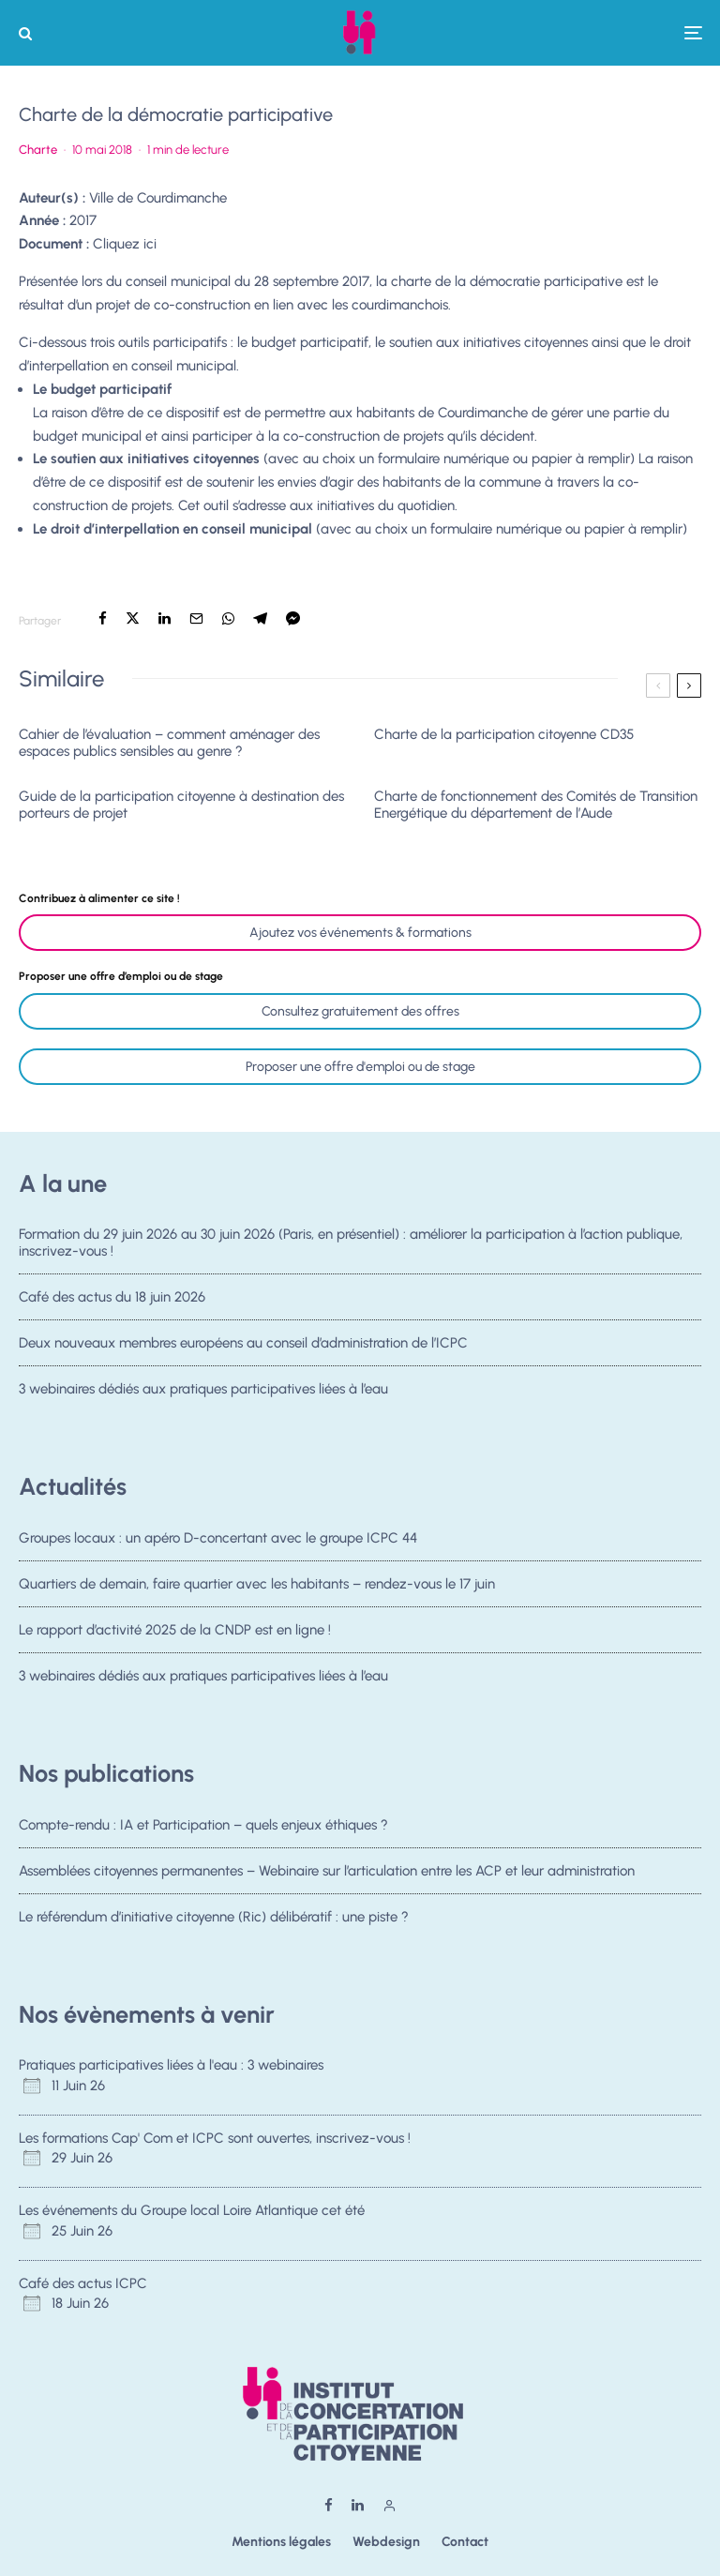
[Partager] (102, 618)
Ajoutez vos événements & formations (360, 933)
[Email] (196, 618)
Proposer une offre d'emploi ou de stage (360, 1067)
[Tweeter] (133, 618)
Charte (38, 150)
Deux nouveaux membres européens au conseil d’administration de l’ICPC (243, 1344)
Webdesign (386, 2542)
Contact (465, 2542)
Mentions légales (281, 2542)
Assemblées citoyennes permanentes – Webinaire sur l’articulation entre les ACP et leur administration (327, 1870)
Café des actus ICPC (83, 2283)
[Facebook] (328, 2505)
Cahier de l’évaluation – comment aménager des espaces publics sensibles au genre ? (169, 743)
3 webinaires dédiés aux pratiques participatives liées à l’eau (203, 1397)
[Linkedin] (357, 2505)
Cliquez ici (125, 243)
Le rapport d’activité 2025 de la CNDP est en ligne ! (175, 1631)
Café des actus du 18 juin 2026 (112, 1296)
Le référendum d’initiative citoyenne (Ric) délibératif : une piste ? (214, 1917)
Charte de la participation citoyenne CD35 (504, 734)
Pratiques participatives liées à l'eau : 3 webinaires (171, 2064)
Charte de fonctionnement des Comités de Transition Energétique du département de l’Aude (536, 804)
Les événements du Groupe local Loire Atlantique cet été (192, 2210)
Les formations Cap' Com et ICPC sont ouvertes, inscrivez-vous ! (215, 2138)
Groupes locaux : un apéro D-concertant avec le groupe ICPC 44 (218, 1537)
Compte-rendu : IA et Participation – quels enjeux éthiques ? (203, 1824)
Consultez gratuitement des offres (360, 1011)
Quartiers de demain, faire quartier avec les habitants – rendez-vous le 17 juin (257, 1583)
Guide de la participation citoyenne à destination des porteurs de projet (181, 804)
